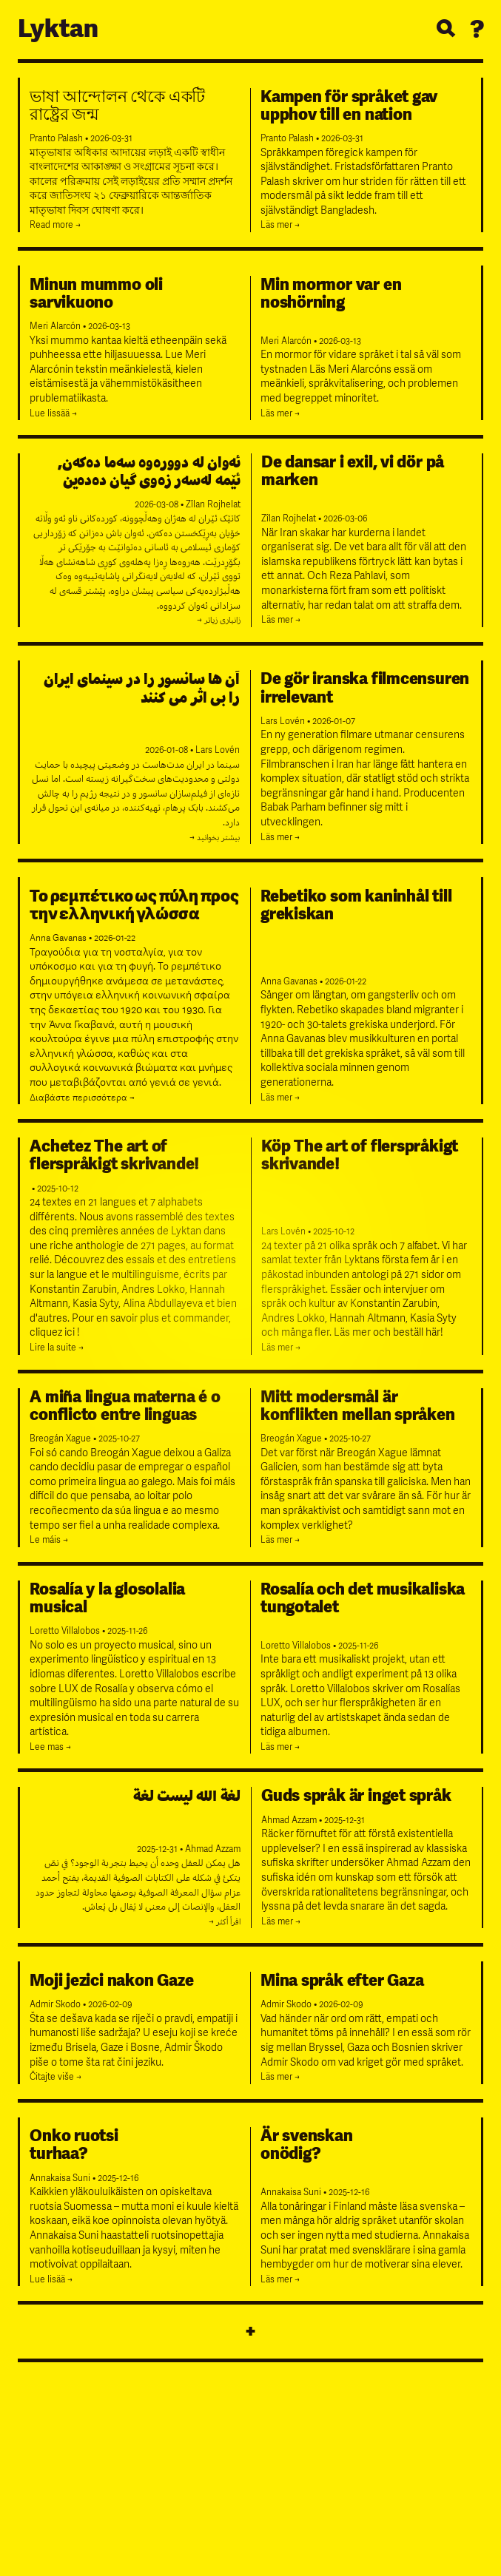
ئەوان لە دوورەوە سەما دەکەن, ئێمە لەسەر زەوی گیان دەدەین (149, 471)
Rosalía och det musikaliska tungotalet (362, 1598)
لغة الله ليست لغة (187, 1795)
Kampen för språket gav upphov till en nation (348, 106)
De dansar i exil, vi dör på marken (352, 471)
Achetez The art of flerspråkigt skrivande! (114, 1155)
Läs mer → (280, 225)
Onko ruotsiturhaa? (74, 2145)
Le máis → (49, 1540)
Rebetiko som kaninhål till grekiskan (355, 905)
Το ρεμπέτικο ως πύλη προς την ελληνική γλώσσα (134, 905)
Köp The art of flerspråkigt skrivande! (359, 1155)
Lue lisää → (51, 2280)
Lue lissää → (53, 414)
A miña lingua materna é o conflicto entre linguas (125, 1406)
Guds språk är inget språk (356, 1795)
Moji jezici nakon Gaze (111, 1980)
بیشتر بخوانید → (214, 838)
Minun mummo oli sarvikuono (96, 293)
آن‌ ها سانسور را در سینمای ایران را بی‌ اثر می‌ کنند (142, 688)
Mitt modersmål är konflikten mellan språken (357, 1406)
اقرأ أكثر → (225, 1922)
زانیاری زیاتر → (219, 620)
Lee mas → (50, 1747)
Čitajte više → (55, 2077)
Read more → (55, 225)
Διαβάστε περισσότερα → (82, 1097)
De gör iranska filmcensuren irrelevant (364, 688)
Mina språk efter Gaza (341, 1980)
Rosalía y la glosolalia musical (107, 1598)
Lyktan (58, 29)
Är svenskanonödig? (306, 2145)
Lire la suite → (57, 1348)
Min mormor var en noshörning (330, 293)
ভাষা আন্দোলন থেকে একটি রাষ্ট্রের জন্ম (117, 106)
